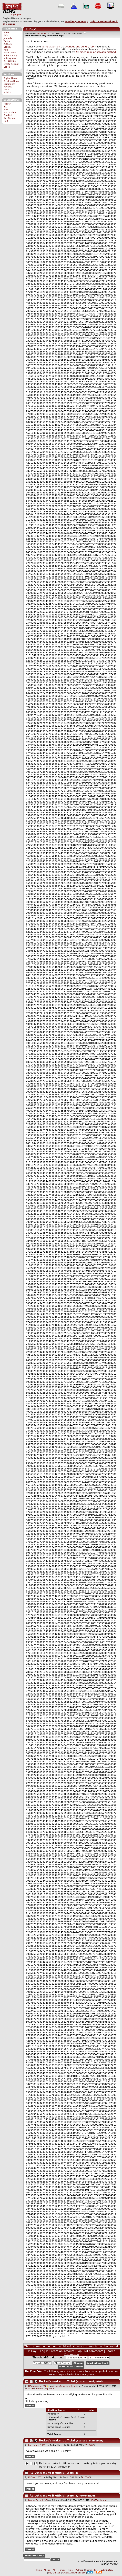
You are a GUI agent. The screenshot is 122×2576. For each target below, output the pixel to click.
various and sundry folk (80, 46)
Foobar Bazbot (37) (38, 2500)
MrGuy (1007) (35, 2477)
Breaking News (11, 81)
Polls (6, 50)
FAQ (5, 35)
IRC (5, 107)
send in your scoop (76, 21)
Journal (50, 2388)
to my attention (51, 46)
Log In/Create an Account (57, 2351)
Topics (7, 41)
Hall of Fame (10, 53)
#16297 (30, 2388)
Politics (7, 92)
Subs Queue (10, 58)
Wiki (6, 109)
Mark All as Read (97, 2363)
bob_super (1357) (37, 2445)
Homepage (41, 2388)
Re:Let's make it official (57, 2381)
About (7, 32)
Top (79, 2351)
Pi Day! (30, 29)
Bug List (8, 115)
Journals (8, 38)
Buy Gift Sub (10, 61)
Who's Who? (10, 112)
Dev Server (9, 118)
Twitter (7, 104)
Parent (30, 2405)
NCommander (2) (37, 2386)
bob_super (99, 2463)
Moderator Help (34, 2555)
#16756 (94, 2500)
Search (7, 47)
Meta (6, 89)
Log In (7, 67)
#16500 (86, 2477)
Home (39, 2570)
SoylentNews (12, 9)
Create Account (11, 64)
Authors (8, 44)
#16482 (90, 2445)
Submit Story (10, 55)
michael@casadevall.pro (63, 2386)
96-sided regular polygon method (96, 52)
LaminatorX (40, 33)
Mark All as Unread (71, 2366)
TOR (6, 121)
